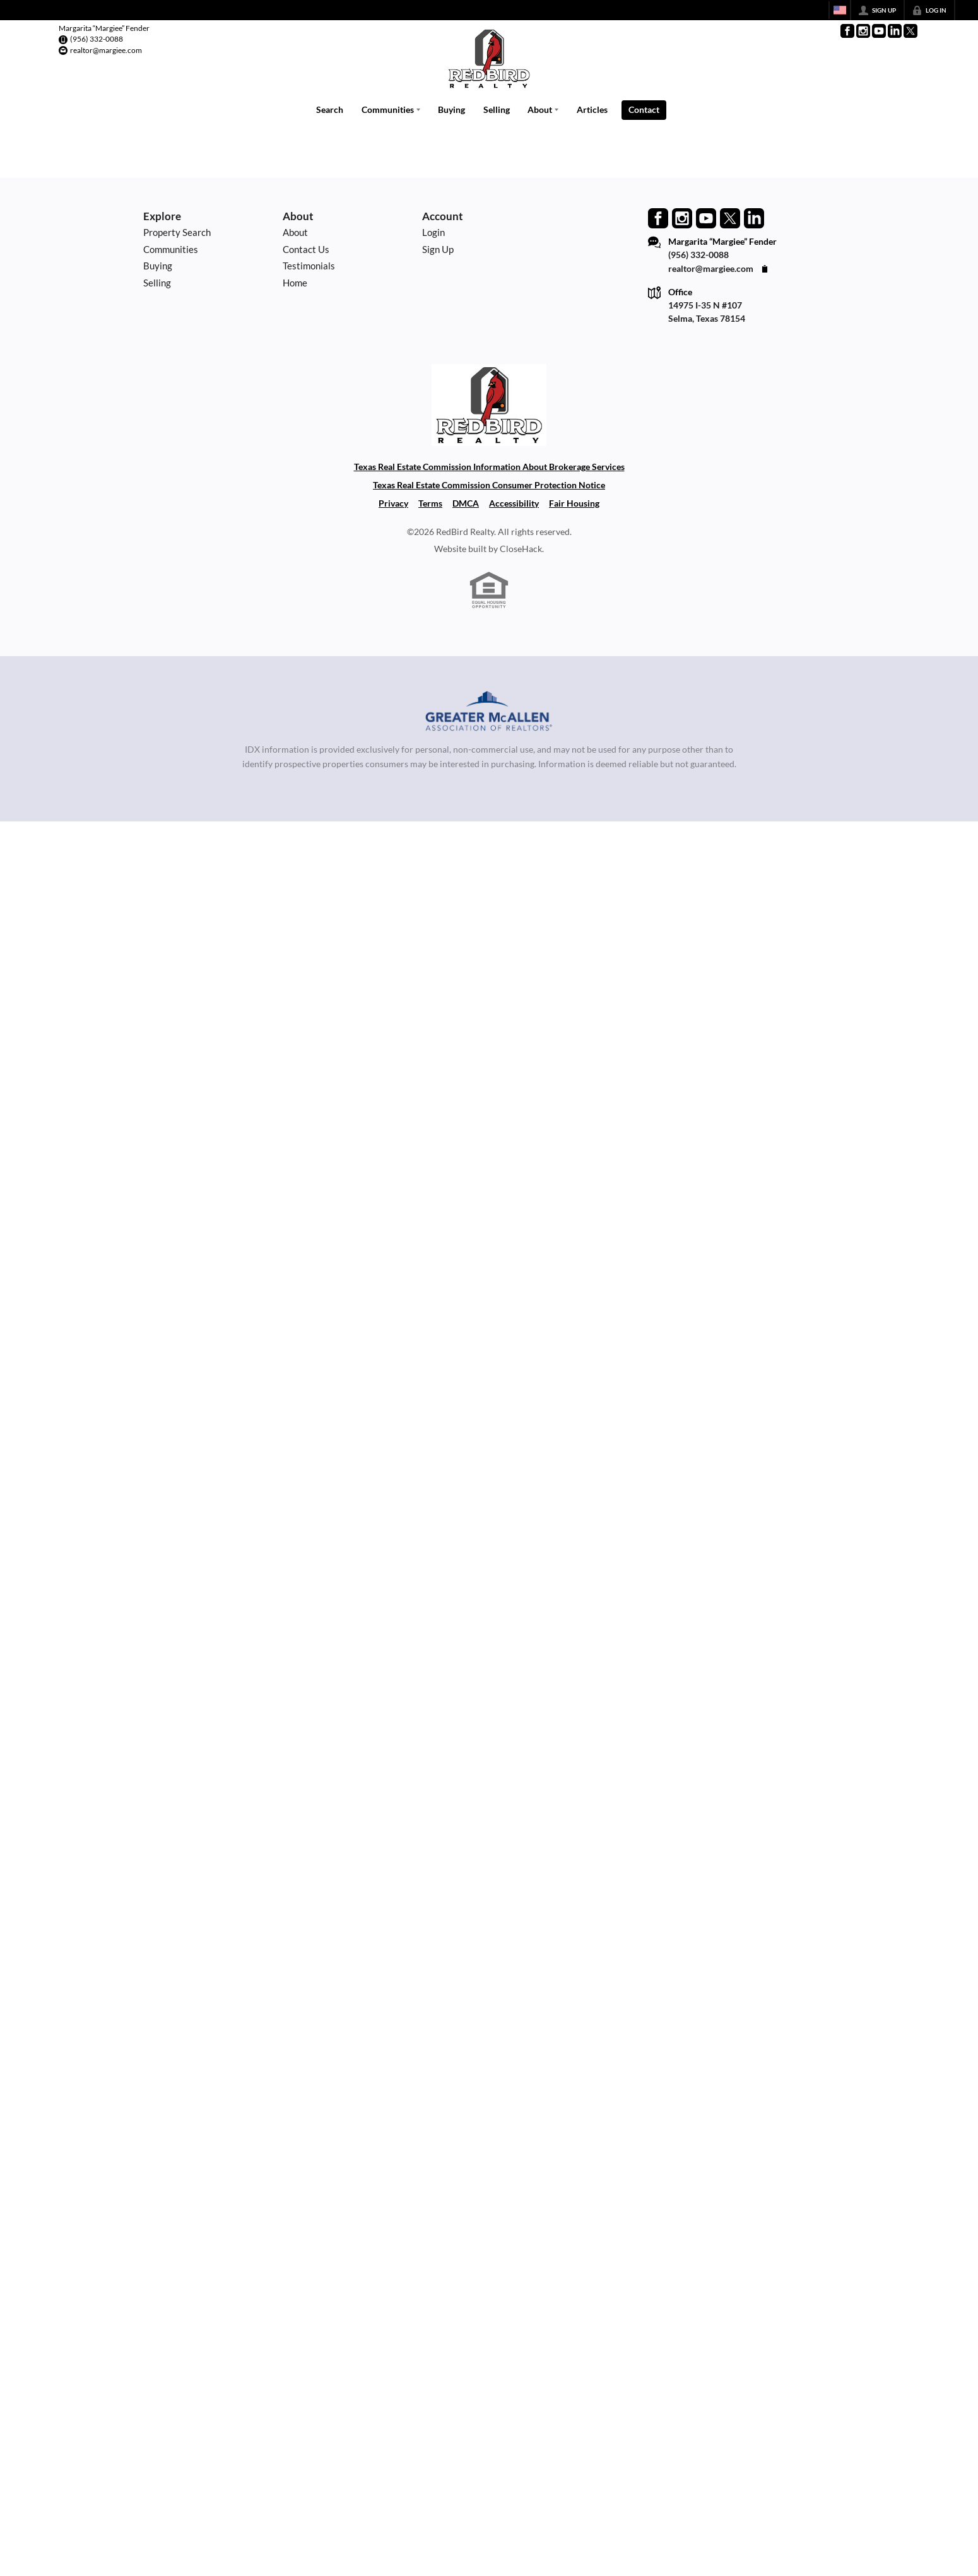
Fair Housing (574, 503)
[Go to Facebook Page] (847, 31)
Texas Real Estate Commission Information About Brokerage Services (489, 466)
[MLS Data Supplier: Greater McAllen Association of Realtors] (489, 712)
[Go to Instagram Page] (863, 31)
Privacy (393, 503)
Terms (430, 503)
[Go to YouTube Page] (879, 31)
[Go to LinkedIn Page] (895, 31)
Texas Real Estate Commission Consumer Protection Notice (489, 484)
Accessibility (514, 503)
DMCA (465, 503)
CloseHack (521, 548)
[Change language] (840, 10)
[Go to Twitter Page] (910, 31)
